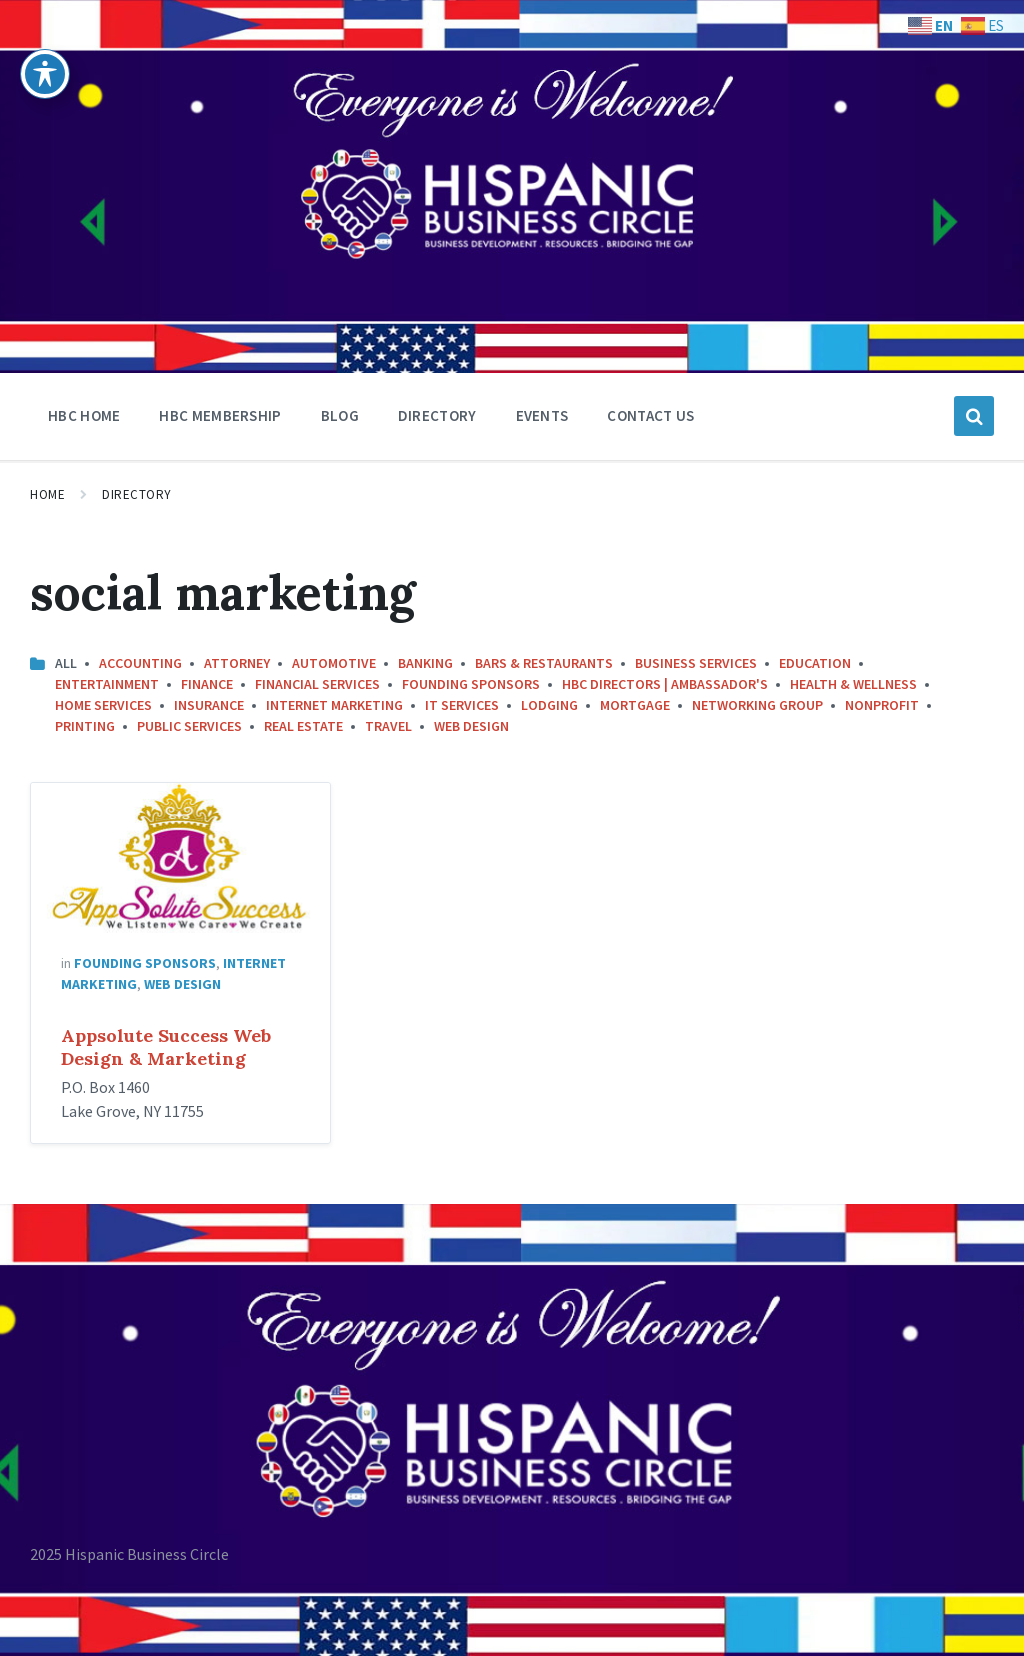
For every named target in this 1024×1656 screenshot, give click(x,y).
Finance (207, 684)
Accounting (140, 663)
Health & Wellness (853, 684)
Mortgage (635, 705)
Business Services (696, 663)
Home (47, 494)
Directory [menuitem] (437, 415)
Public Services (189, 726)
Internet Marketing (334, 705)
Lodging (549, 705)
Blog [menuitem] (340, 415)
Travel (388, 726)
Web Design (471, 726)
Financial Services (317, 684)
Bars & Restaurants (544, 663)
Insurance (209, 705)
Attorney (237, 663)
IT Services (462, 705)
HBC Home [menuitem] (84, 415)
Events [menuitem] (542, 415)
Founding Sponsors (471, 684)
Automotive (334, 663)
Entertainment (107, 684)
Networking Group (757, 705)
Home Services (103, 705)
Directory (137, 494)
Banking (425, 663)
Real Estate (303, 726)
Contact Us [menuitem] (650, 415)
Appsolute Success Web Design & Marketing (166, 1047)
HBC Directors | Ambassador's (665, 684)
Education (815, 663)
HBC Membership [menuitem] (220, 415)
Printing (85, 726)
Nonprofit (882, 705)
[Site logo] (90, 284)
